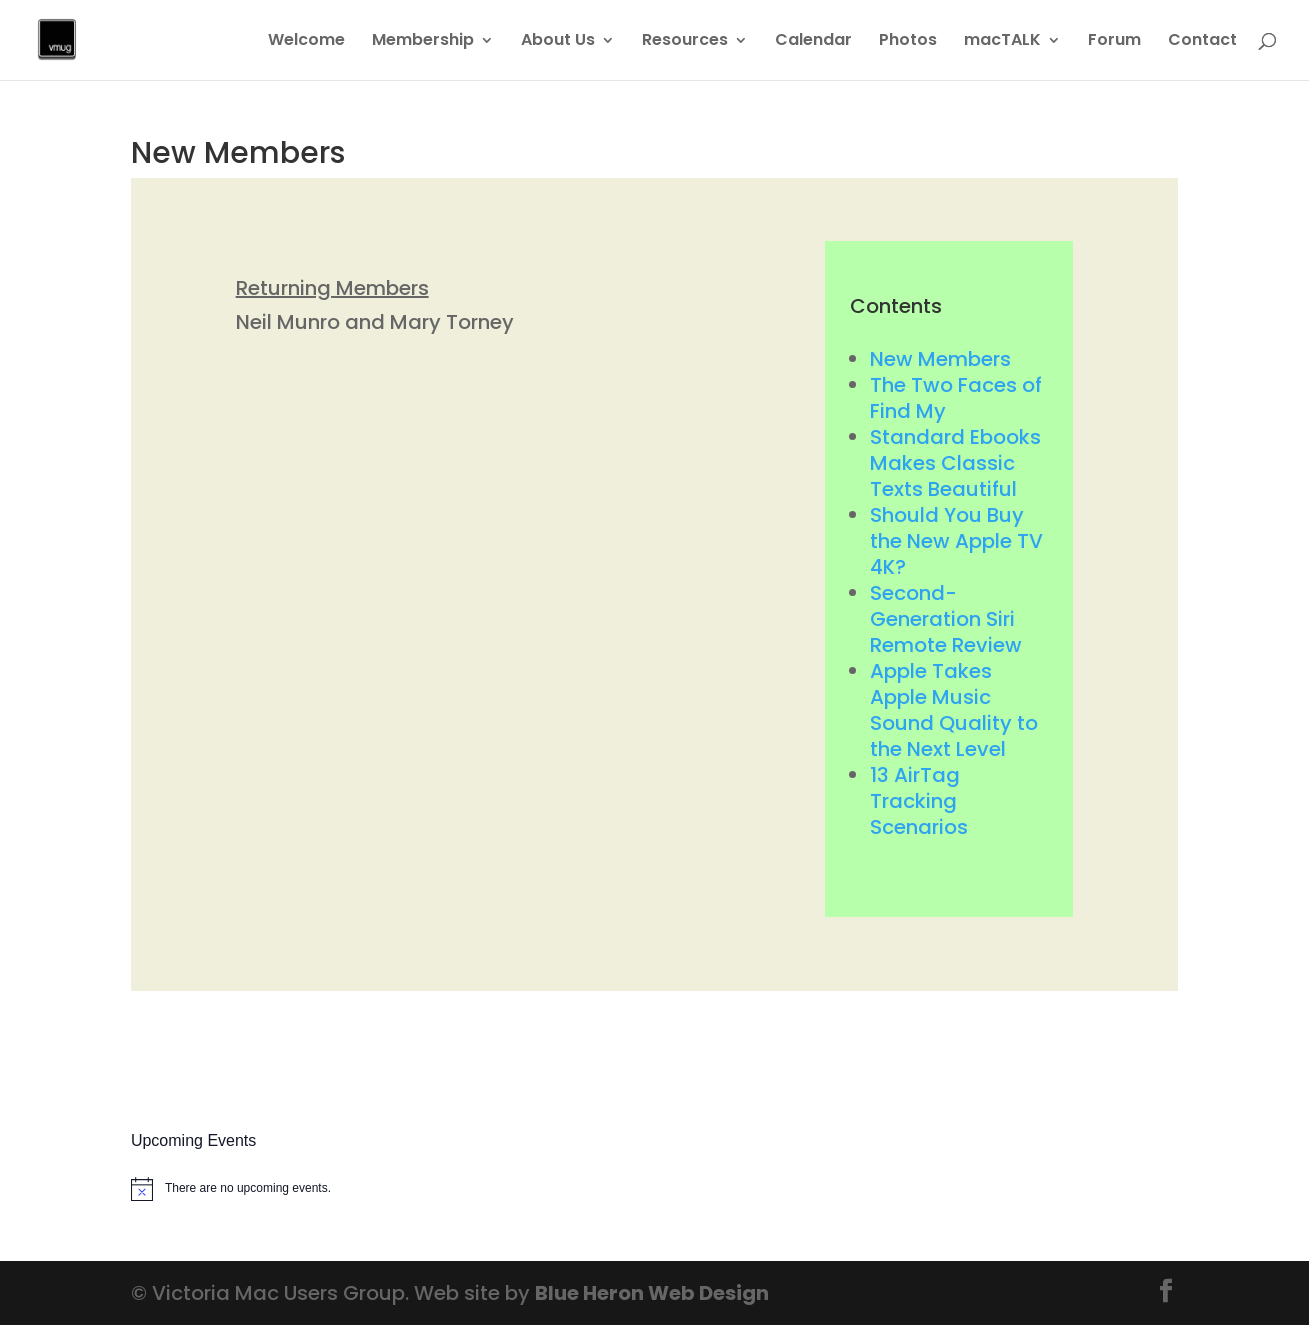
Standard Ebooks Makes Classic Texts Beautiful (955, 463)
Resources (685, 42)
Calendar (813, 42)
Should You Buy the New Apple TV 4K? (956, 541)
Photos (908, 42)
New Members (940, 359)
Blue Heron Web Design (652, 1293)
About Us (558, 42)
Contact (1202, 42)
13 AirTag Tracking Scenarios (919, 801)
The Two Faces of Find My (956, 398)
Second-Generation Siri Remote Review (946, 619)
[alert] (240, 1189)
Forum (1114, 42)
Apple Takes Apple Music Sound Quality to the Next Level (954, 710)
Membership (423, 42)
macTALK (1002, 42)
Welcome (306, 42)
